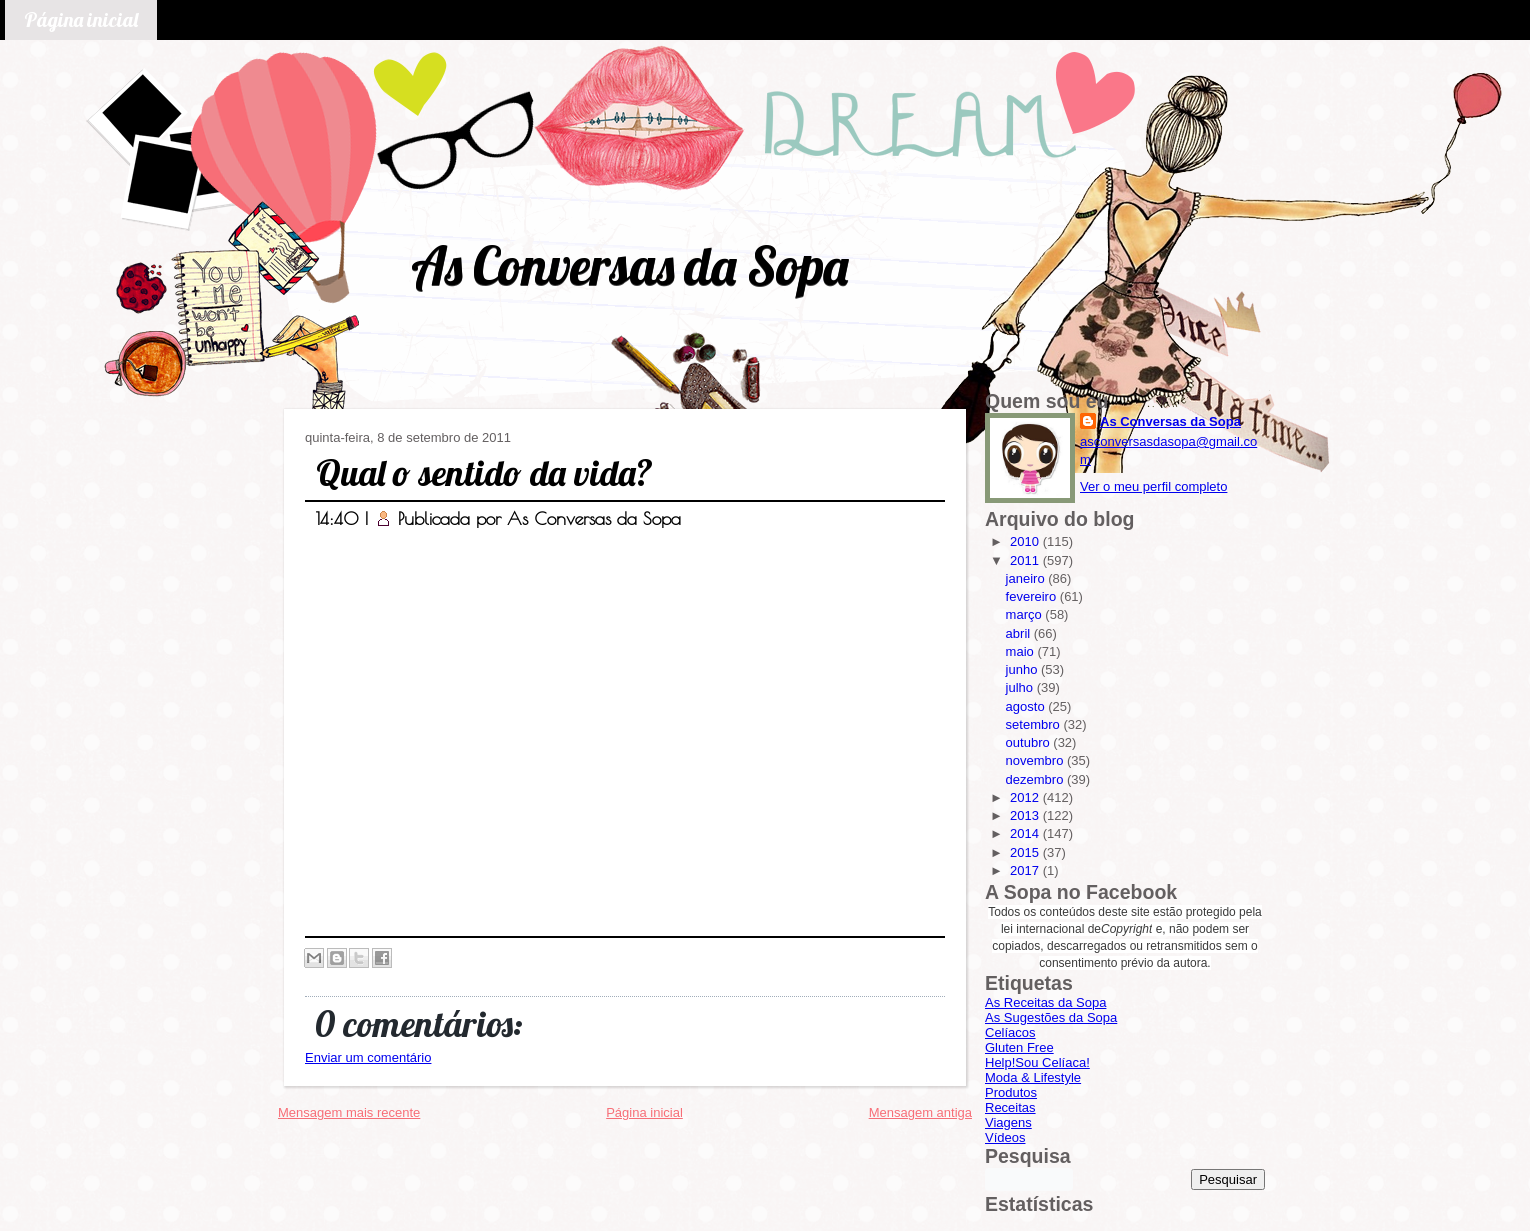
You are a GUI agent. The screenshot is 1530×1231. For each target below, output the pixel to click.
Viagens (1008, 1122)
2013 (1026, 815)
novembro (1036, 760)
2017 (1026, 870)
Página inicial (81, 19)
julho (1021, 687)
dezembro (1036, 779)
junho (1023, 669)
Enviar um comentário (368, 1057)
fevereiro (1033, 596)
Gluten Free (1019, 1047)
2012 (1026, 797)
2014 (1026, 833)
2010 (1026, 541)
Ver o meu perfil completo (1153, 486)
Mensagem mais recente (349, 1112)
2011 (1026, 560)
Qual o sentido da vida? (484, 472)
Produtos (1011, 1092)
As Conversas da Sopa (629, 265)
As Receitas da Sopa (1045, 1002)
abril (1020, 633)
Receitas (1010, 1107)
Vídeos (1005, 1137)
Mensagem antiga (920, 1112)
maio (1022, 651)
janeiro (1027, 578)
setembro (1035, 724)
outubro (1030, 742)
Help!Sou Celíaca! (1037, 1062)
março (1026, 614)
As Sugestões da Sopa (1051, 1017)
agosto (1027, 706)
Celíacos (1010, 1032)
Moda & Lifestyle (1033, 1077)
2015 (1026, 852)
